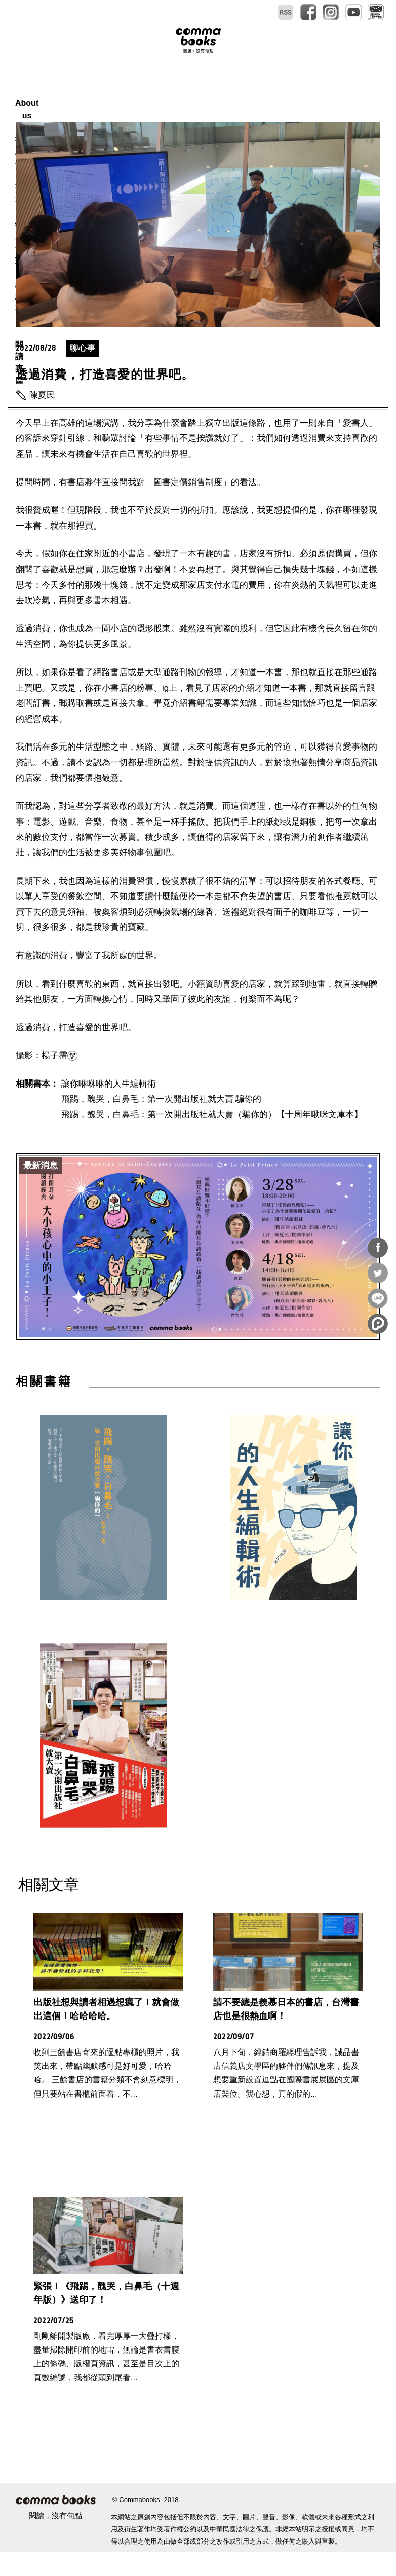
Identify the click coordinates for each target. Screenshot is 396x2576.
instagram (331, 12)
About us (92, 91)
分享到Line (378, 1298)
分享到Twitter (378, 1273)
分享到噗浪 (378, 1324)
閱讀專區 (314, 91)
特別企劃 (217, 91)
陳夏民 (42, 419)
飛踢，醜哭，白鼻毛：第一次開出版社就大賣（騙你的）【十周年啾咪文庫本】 (212, 1138)
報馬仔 (139, 91)
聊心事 (83, 371)
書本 (176, 91)
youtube (353, 12)
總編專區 (266, 91)
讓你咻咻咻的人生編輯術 (108, 1107)
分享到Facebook (378, 1248)
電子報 (376, 12)
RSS (286, 12)
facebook (308, 12)
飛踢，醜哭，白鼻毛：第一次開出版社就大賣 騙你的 (161, 1123)
